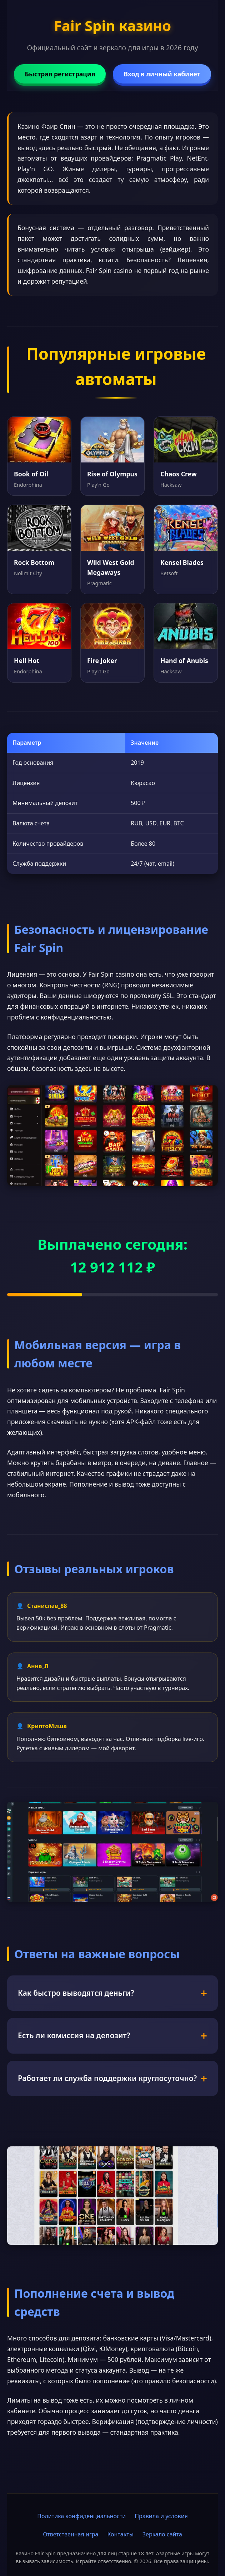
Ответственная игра (70, 2534)
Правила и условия (161, 2516)
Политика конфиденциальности (81, 2516)
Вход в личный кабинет (162, 74)
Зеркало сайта (162, 2534)
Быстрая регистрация (60, 74)
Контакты (120, 2534)
